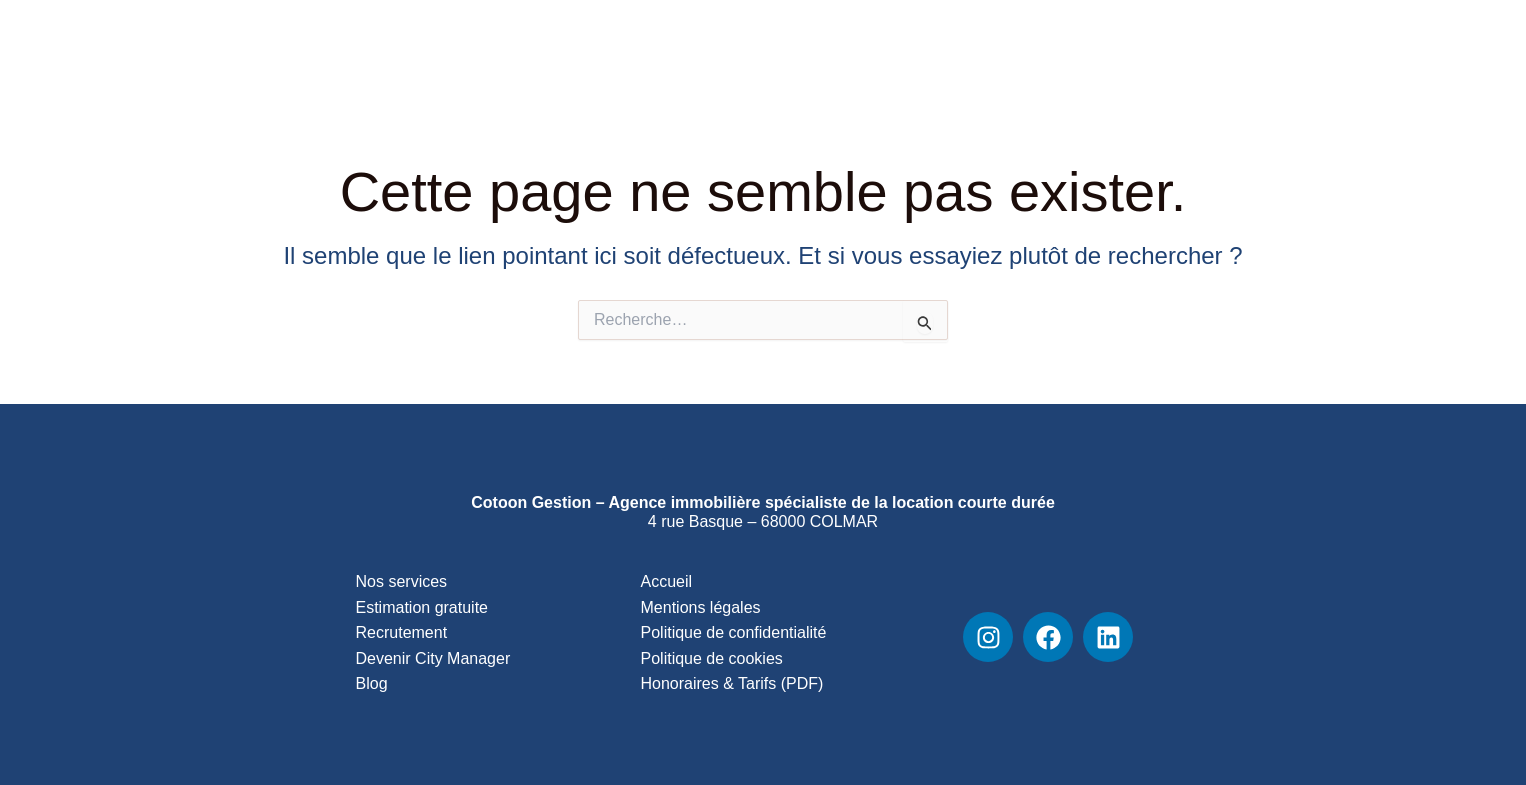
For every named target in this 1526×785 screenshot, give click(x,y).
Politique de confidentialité (734, 632)
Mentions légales (701, 607)
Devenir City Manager (433, 658)
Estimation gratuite (422, 607)
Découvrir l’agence (960, 60)
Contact (1315, 60)
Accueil (667, 581)
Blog (1095, 60)
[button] (1033, 60)
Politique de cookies (712, 658)
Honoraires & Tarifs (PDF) (732, 683)
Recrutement (1199, 60)
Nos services (402, 581)
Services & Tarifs (776, 60)
